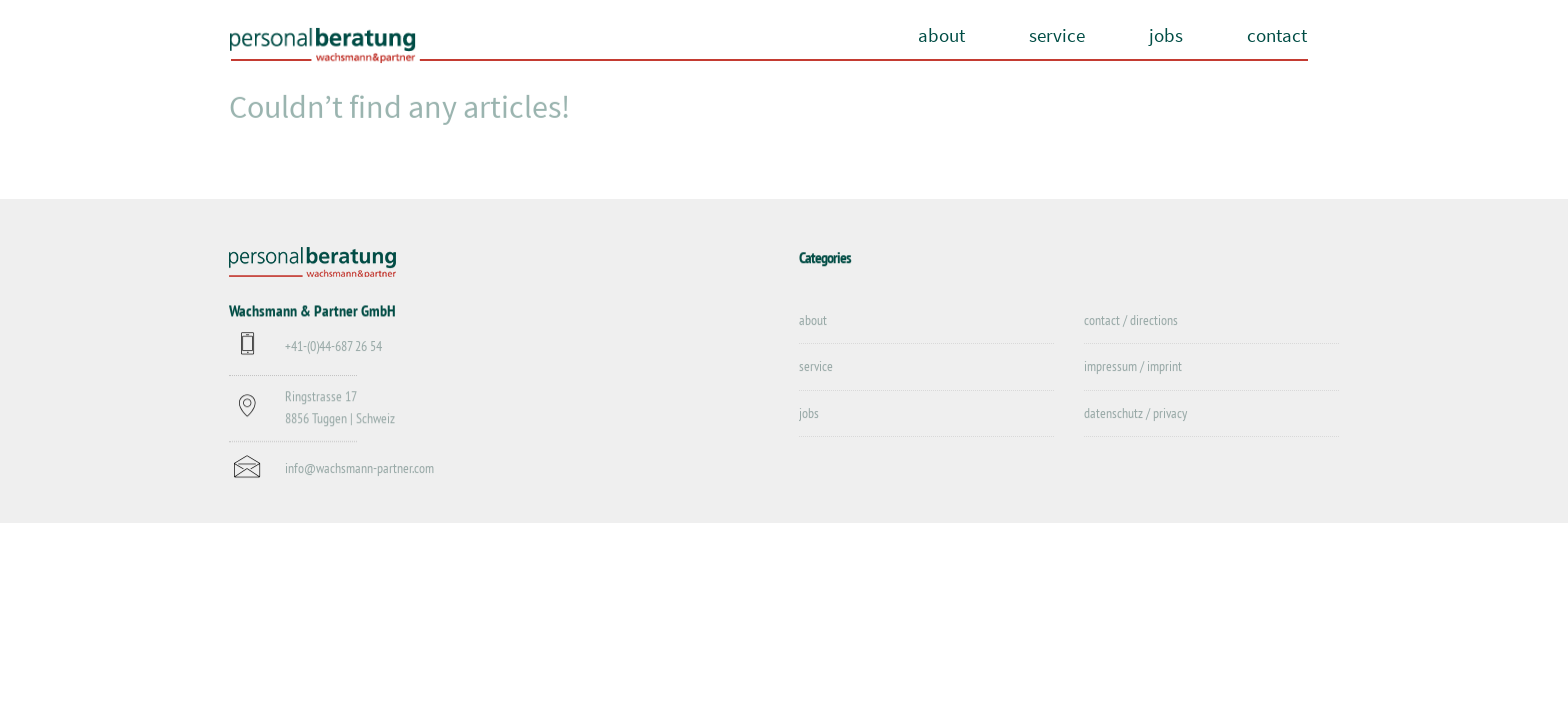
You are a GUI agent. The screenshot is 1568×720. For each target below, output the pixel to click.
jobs (1166, 35)
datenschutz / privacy (1135, 414)
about (941, 35)
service (1057, 35)
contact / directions (1131, 321)
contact (1277, 35)
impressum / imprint (1133, 367)
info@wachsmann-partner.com (359, 469)
